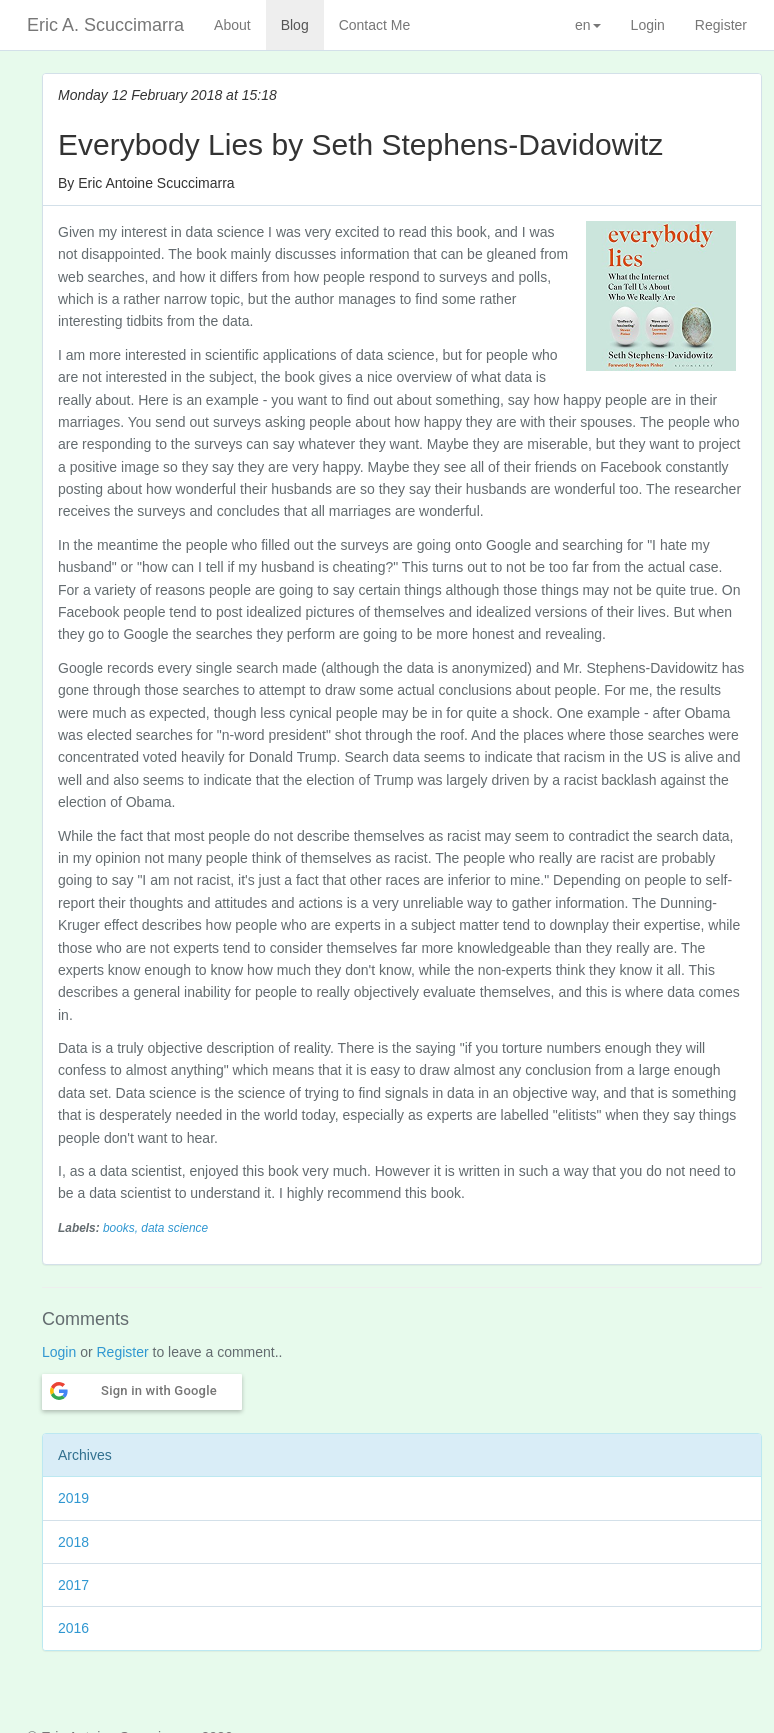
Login (648, 25)
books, (122, 1228)
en (588, 25)
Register (721, 25)
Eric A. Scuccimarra (105, 25)
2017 (73, 1585)
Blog (295, 25)
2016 (73, 1628)
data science (174, 1228)
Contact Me (375, 25)
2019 (73, 1498)
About (232, 25)
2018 (73, 1542)
